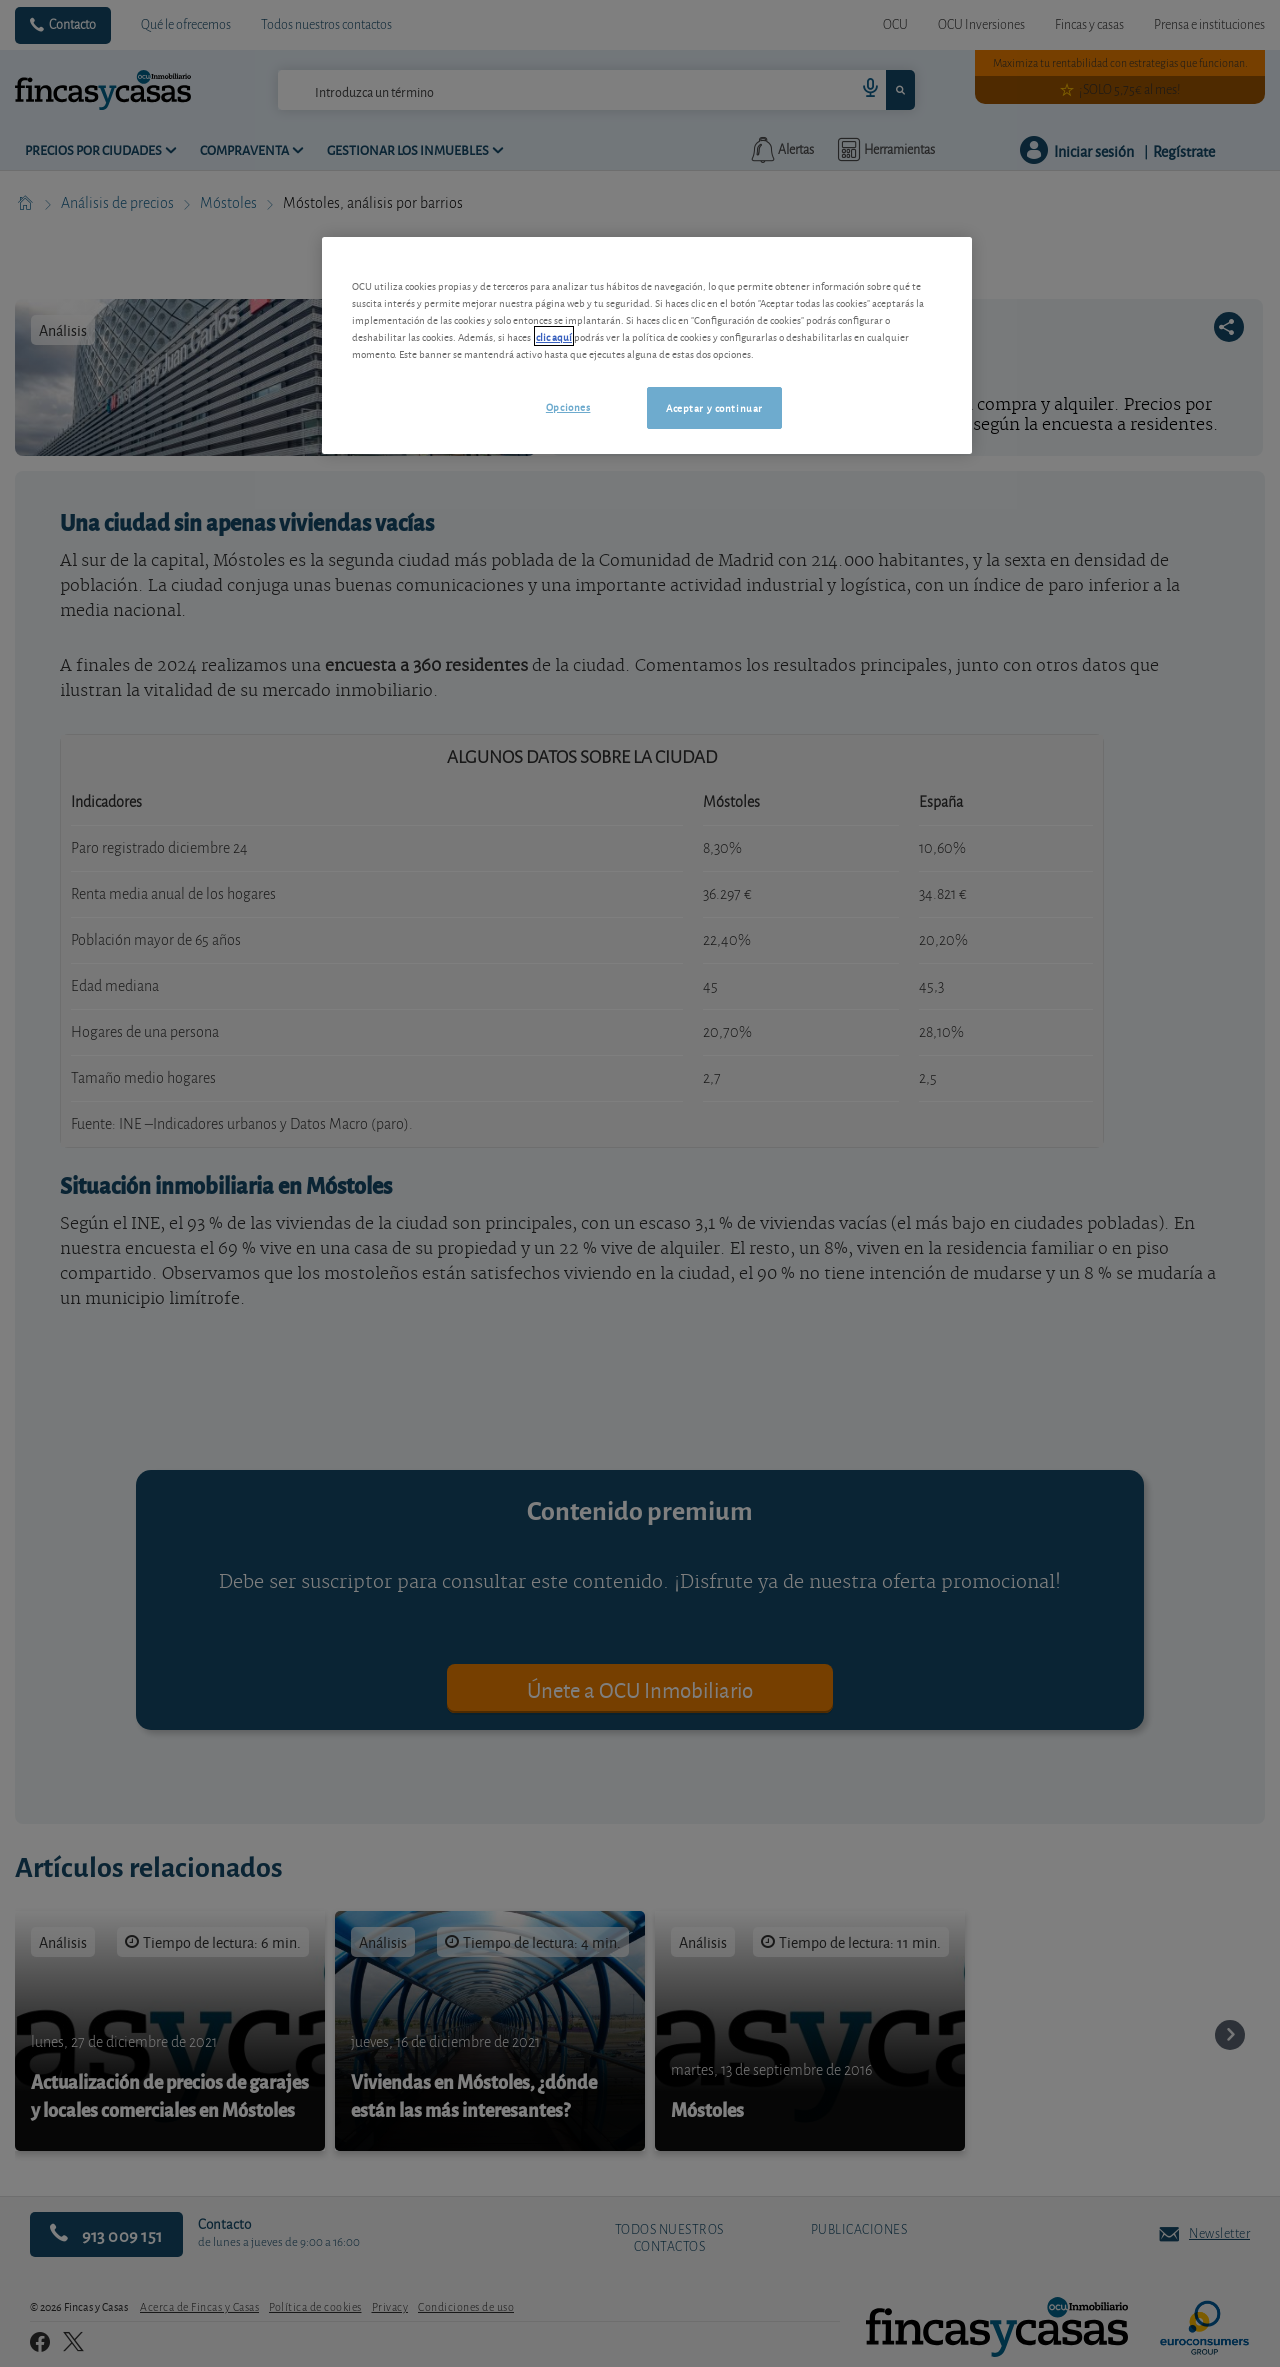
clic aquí (554, 336)
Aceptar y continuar (714, 407)
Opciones (568, 406)
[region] (647, 345)
